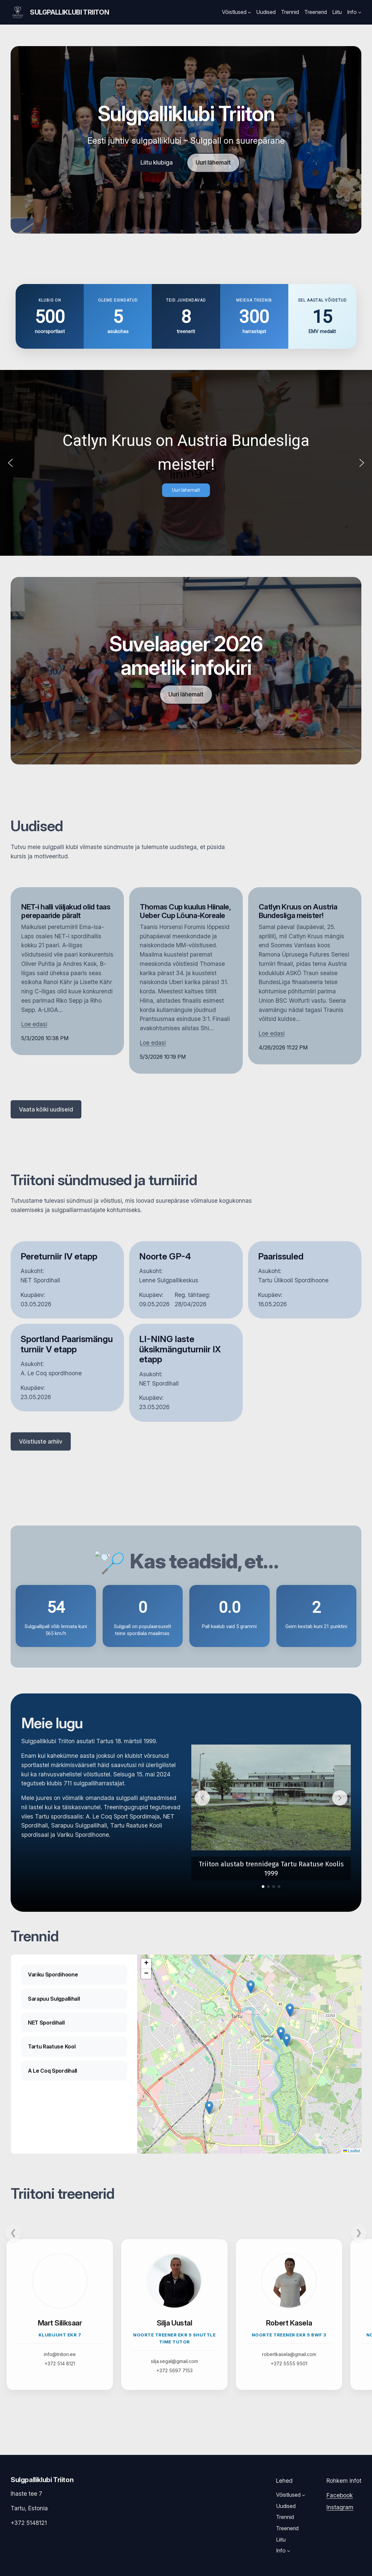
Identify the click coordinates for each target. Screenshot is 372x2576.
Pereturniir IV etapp (59, 1256)
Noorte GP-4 (165, 1256)
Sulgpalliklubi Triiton (69, 12)
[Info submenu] (359, 12)
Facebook (339, 2495)
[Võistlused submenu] (249, 12)
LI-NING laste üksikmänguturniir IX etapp (180, 1349)
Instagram (339, 2507)
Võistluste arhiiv (40, 1441)
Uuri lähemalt (213, 162)
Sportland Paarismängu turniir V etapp (67, 1344)
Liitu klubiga (156, 162)
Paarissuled (281, 1256)
